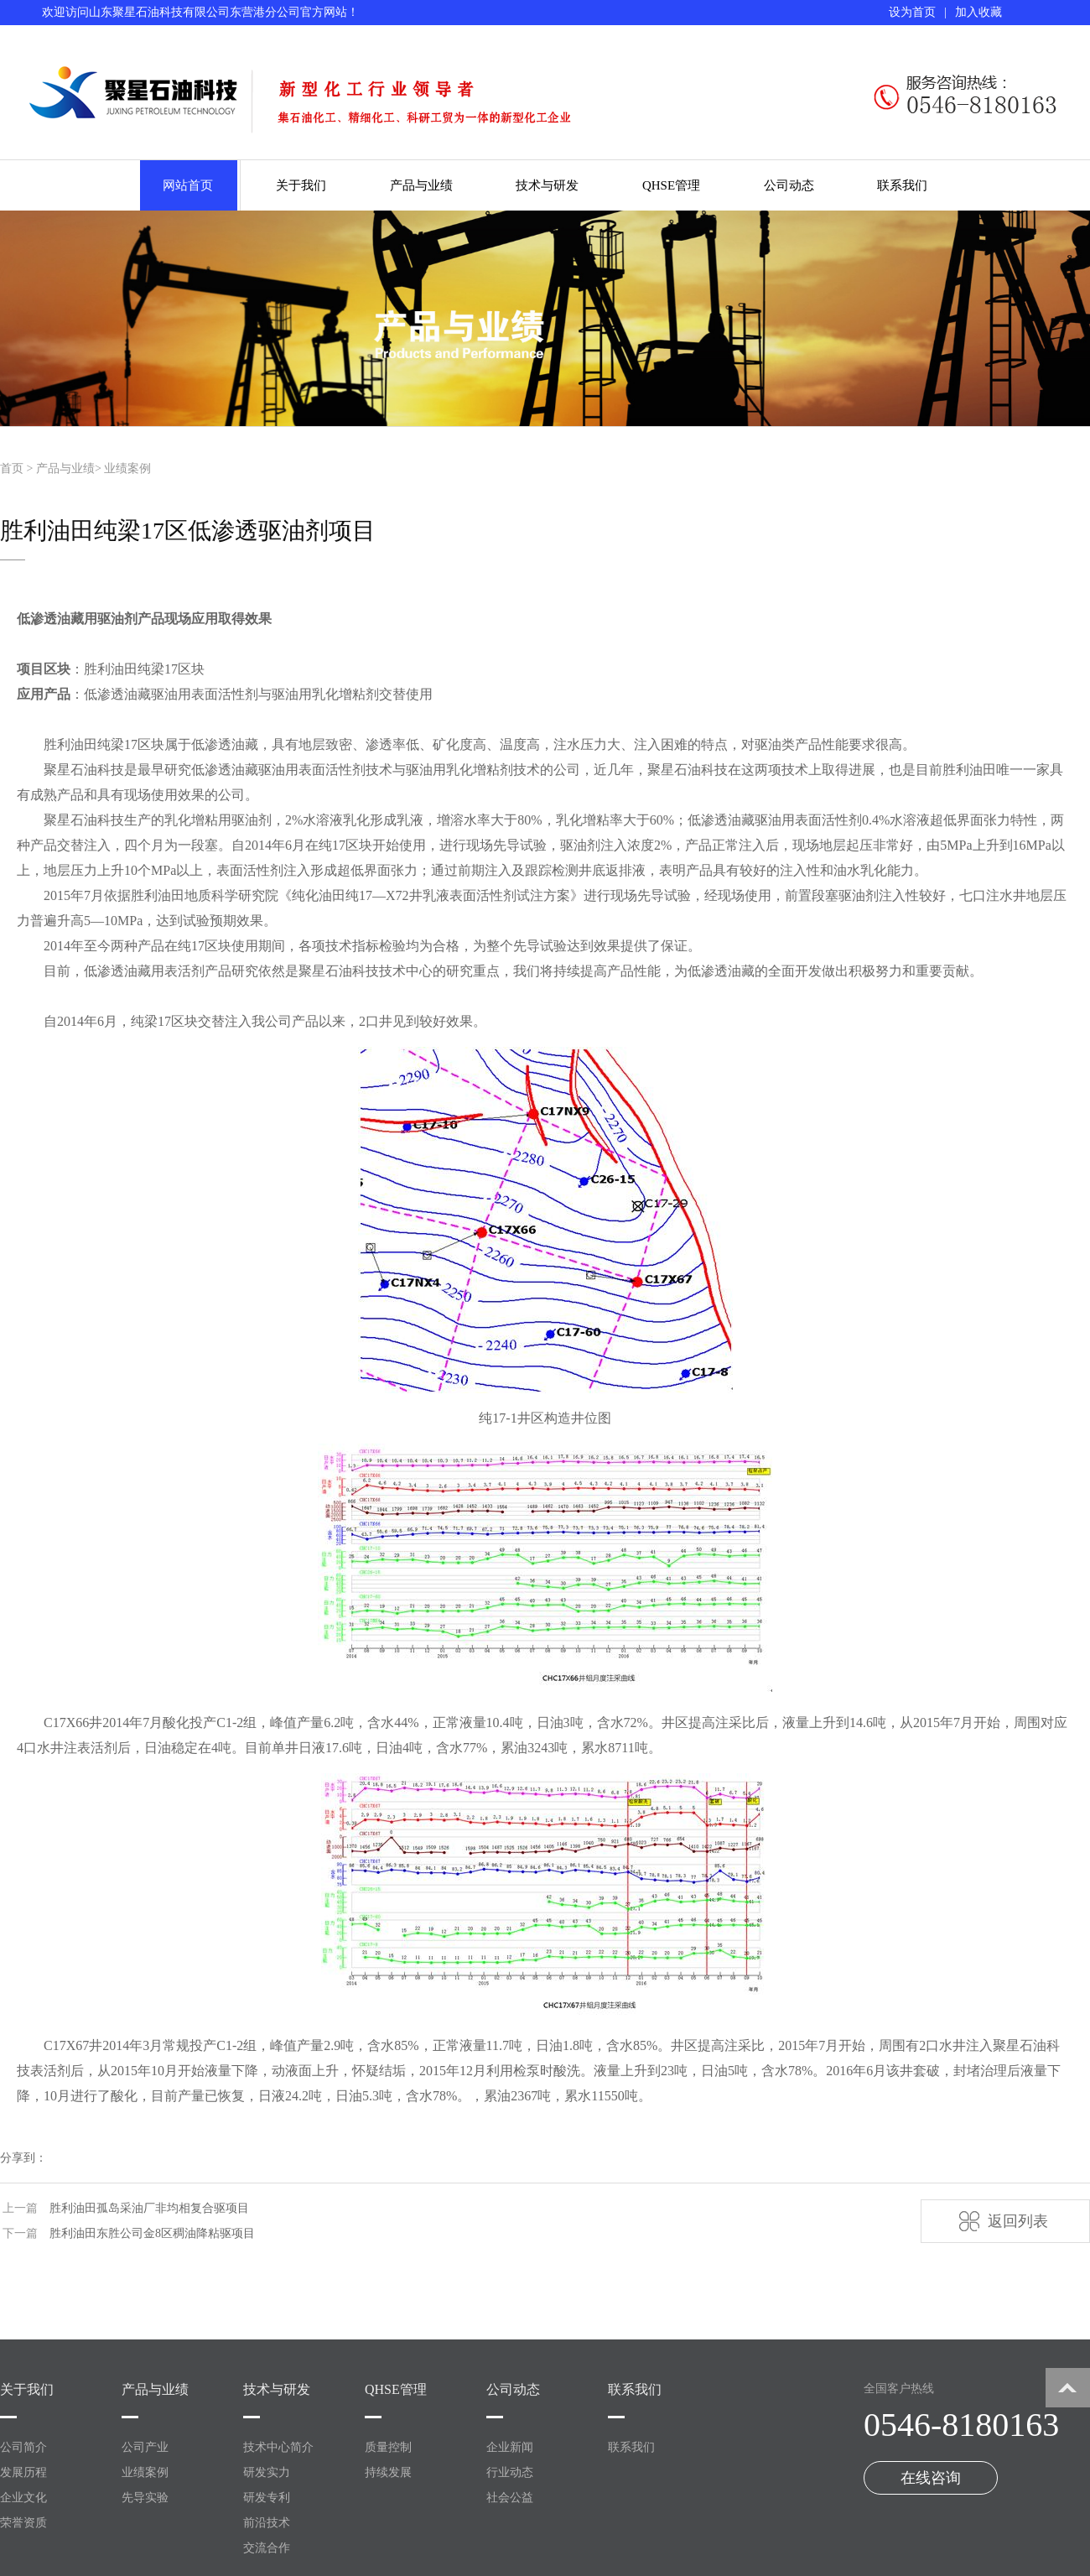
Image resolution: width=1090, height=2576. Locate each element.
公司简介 (23, 2447)
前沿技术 (266, 2522)
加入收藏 (978, 12)
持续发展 (388, 2472)
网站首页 (188, 185)
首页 (11, 468)
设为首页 (912, 12)
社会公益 (509, 2497)
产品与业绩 (421, 185)
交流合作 (266, 2548)
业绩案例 (127, 468)
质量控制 (388, 2447)
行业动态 (509, 2472)
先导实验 (145, 2497)
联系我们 (902, 185)
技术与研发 (547, 185)
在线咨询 (931, 2477)
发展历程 (23, 2472)
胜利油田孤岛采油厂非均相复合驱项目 (149, 2208)
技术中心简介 (278, 2447)
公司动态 (789, 185)
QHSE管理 (671, 185)
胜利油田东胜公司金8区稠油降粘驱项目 (152, 2233)
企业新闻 (509, 2447)
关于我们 (301, 185)
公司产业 (145, 2447)
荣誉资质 (23, 2522)
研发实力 (266, 2472)
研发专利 (266, 2497)
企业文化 (23, 2497)
